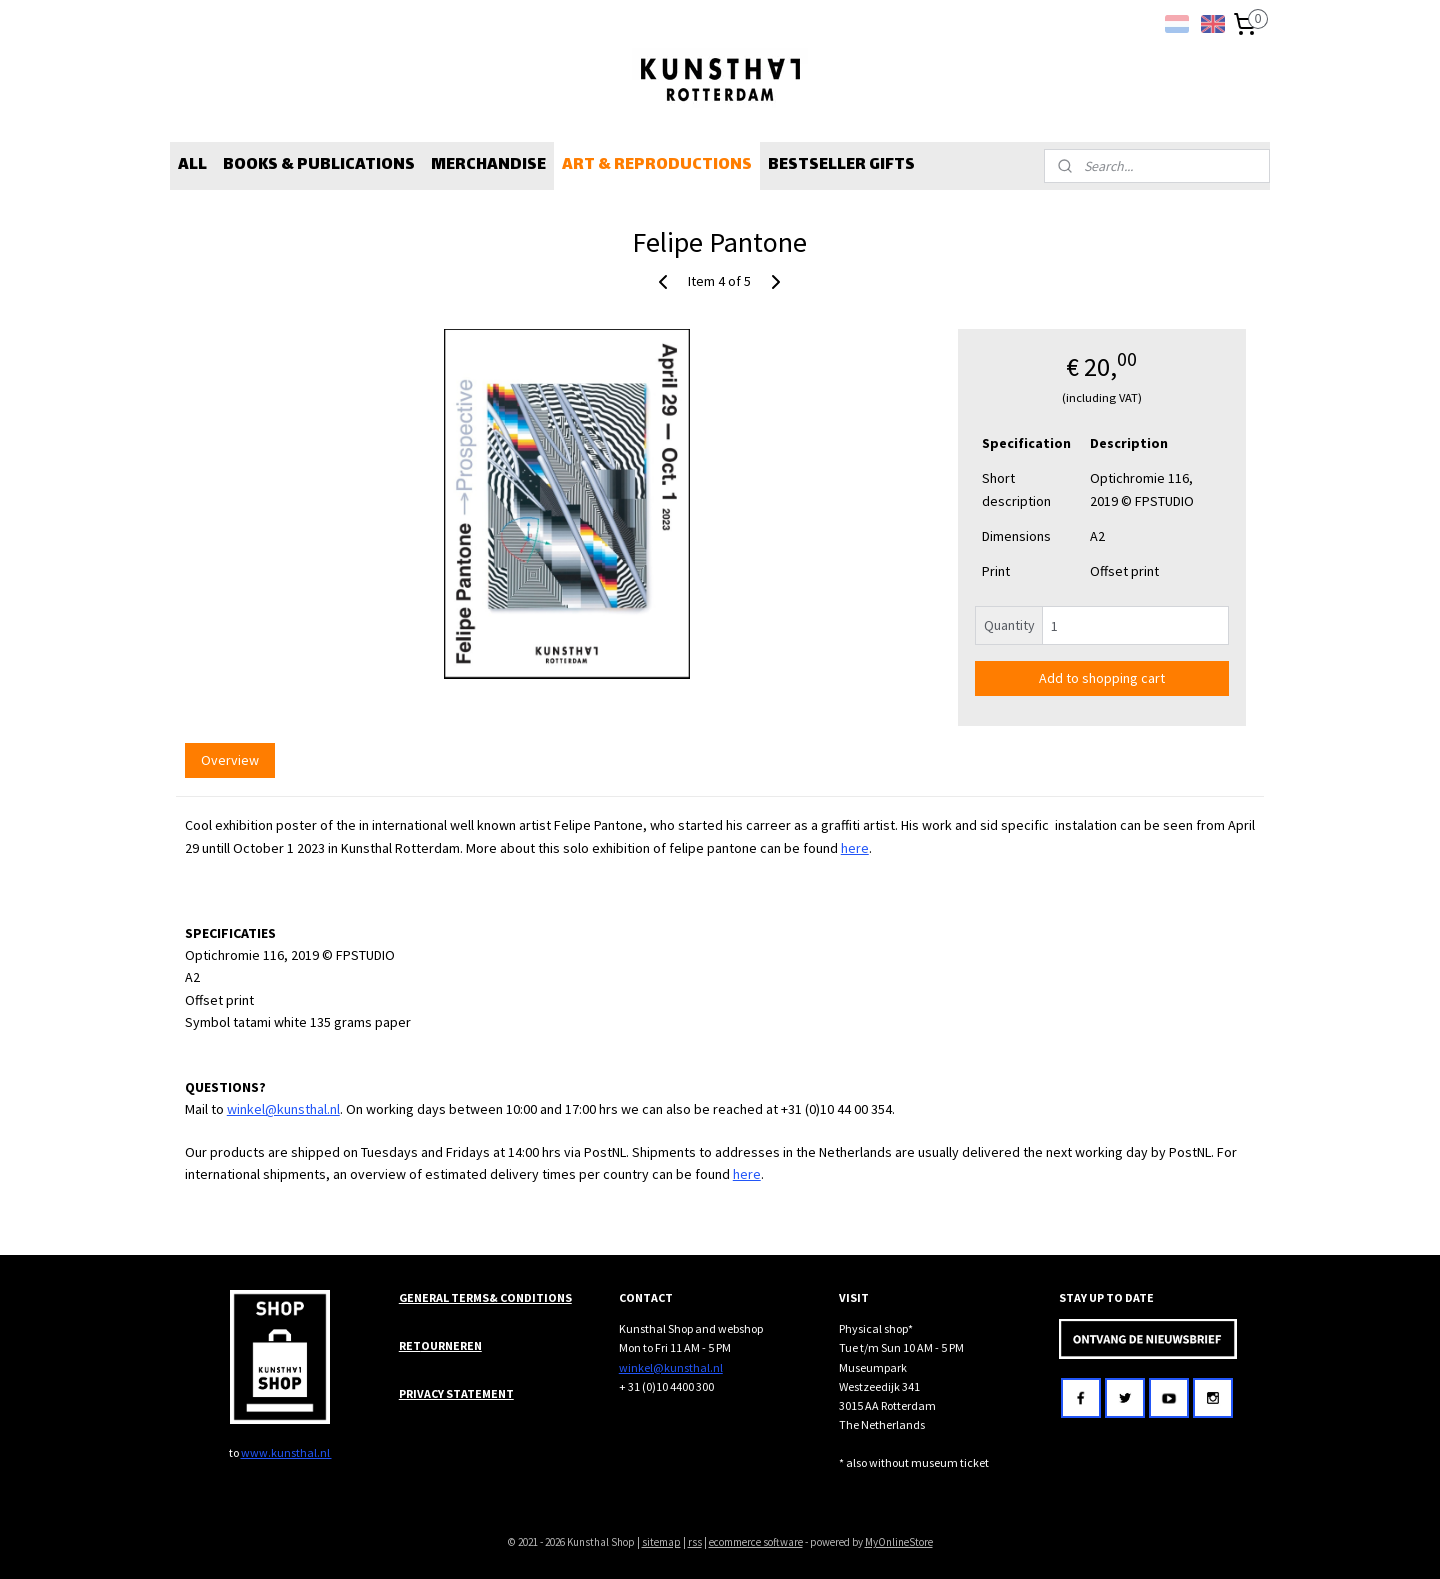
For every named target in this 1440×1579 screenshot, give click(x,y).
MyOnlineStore (899, 1542)
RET (410, 1345)
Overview (230, 760)
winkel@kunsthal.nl (283, 1109)
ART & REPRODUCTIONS (657, 165)
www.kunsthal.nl (286, 1452)
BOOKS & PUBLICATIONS (319, 165)
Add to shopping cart (1102, 678)
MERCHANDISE (488, 165)
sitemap (661, 1542)
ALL (192, 165)
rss (695, 1542)
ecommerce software (756, 1542)
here (855, 848)
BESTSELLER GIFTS (841, 165)
